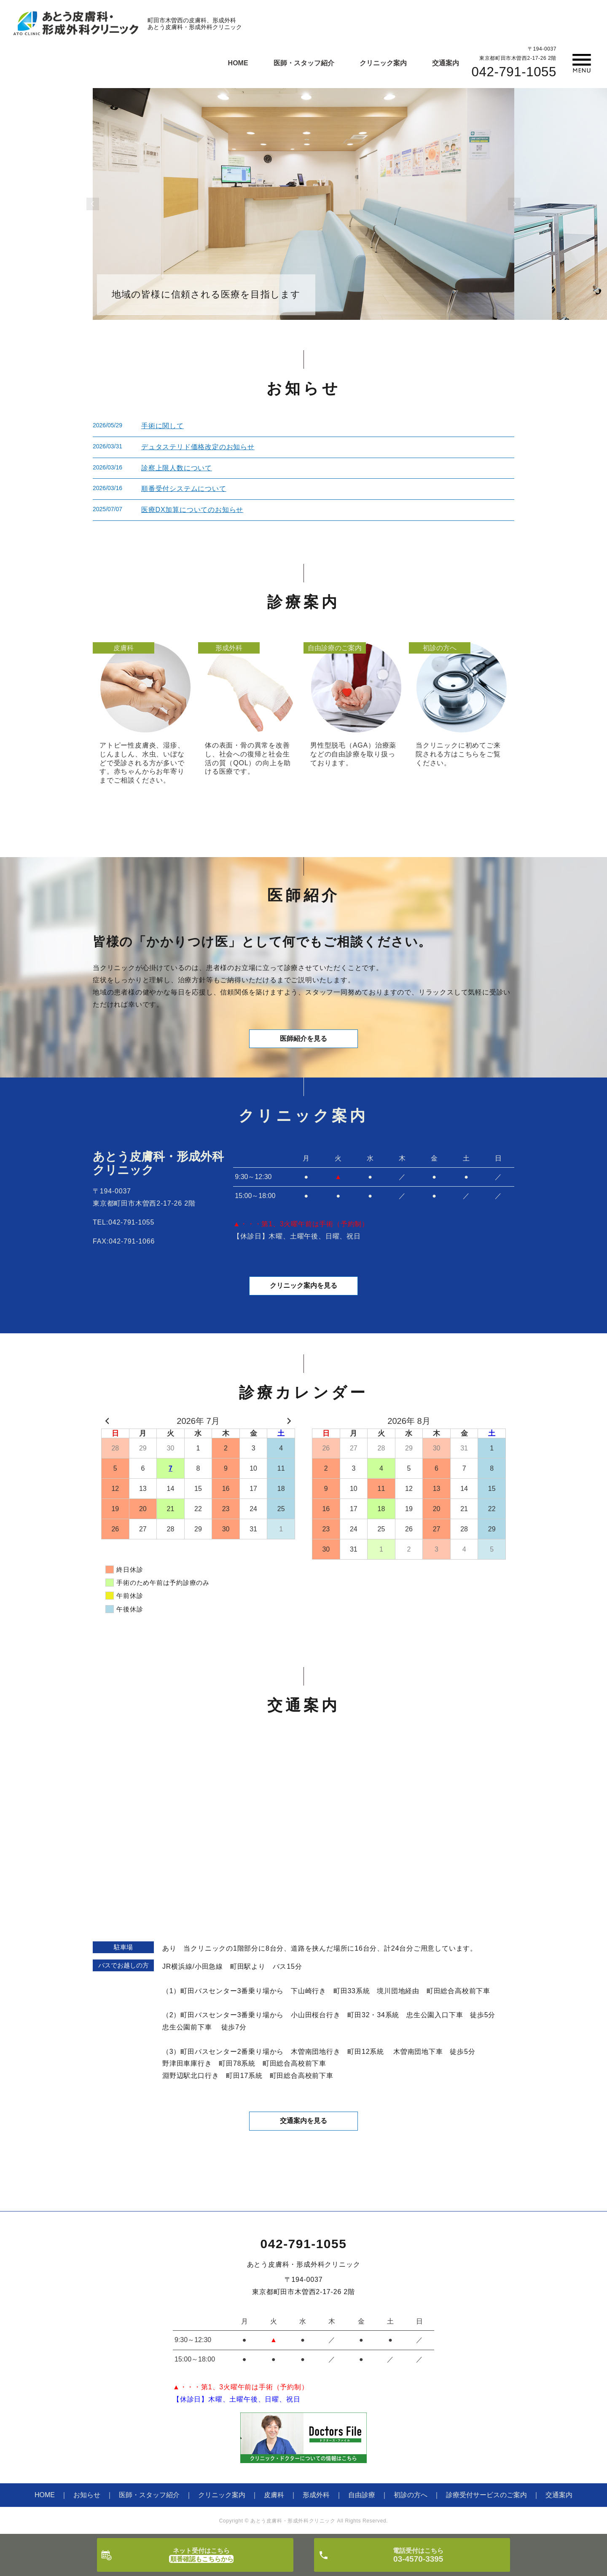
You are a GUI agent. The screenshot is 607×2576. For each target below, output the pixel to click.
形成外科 (316, 2496)
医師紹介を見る (303, 1039)
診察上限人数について (176, 468)
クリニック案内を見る (303, 1286)
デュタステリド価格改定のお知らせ (198, 446)
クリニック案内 (383, 63)
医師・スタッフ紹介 (304, 63)
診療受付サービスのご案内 (486, 2496)
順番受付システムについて (183, 488)
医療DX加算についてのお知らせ (192, 509)
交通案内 (445, 63)
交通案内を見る (303, 2122)
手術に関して (162, 425)
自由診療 (361, 2496)
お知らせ (86, 2496)
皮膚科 (274, 2496)
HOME (238, 63)
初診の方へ (410, 2496)
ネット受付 (201, 2555)
